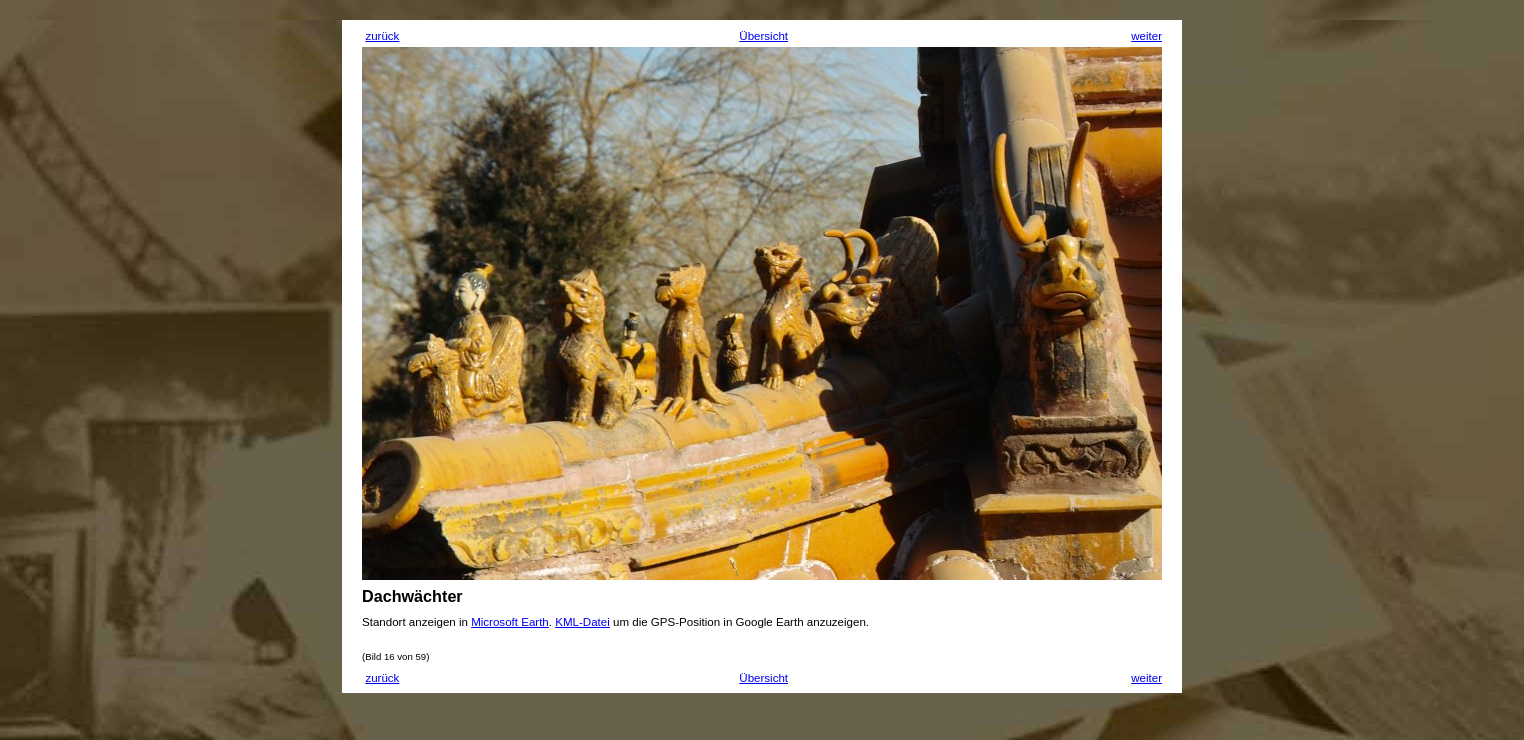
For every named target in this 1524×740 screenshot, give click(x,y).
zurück (382, 36)
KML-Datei (582, 622)
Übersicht (763, 36)
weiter (1146, 36)
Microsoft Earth (510, 622)
